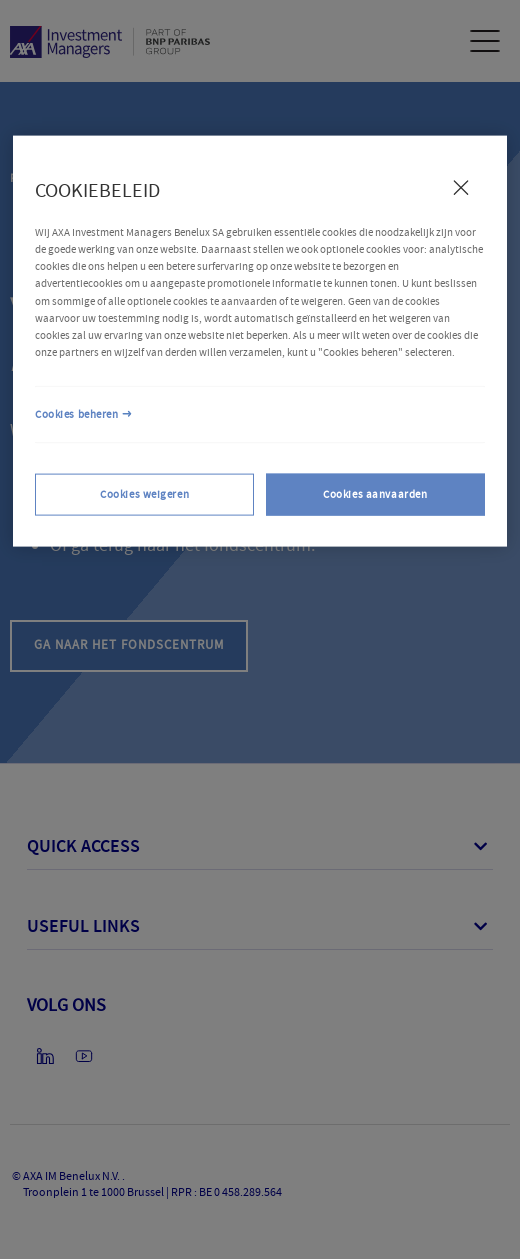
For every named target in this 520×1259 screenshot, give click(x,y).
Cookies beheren (77, 413)
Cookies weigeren (144, 493)
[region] (260, 340)
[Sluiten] (461, 187)
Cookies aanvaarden (375, 493)
